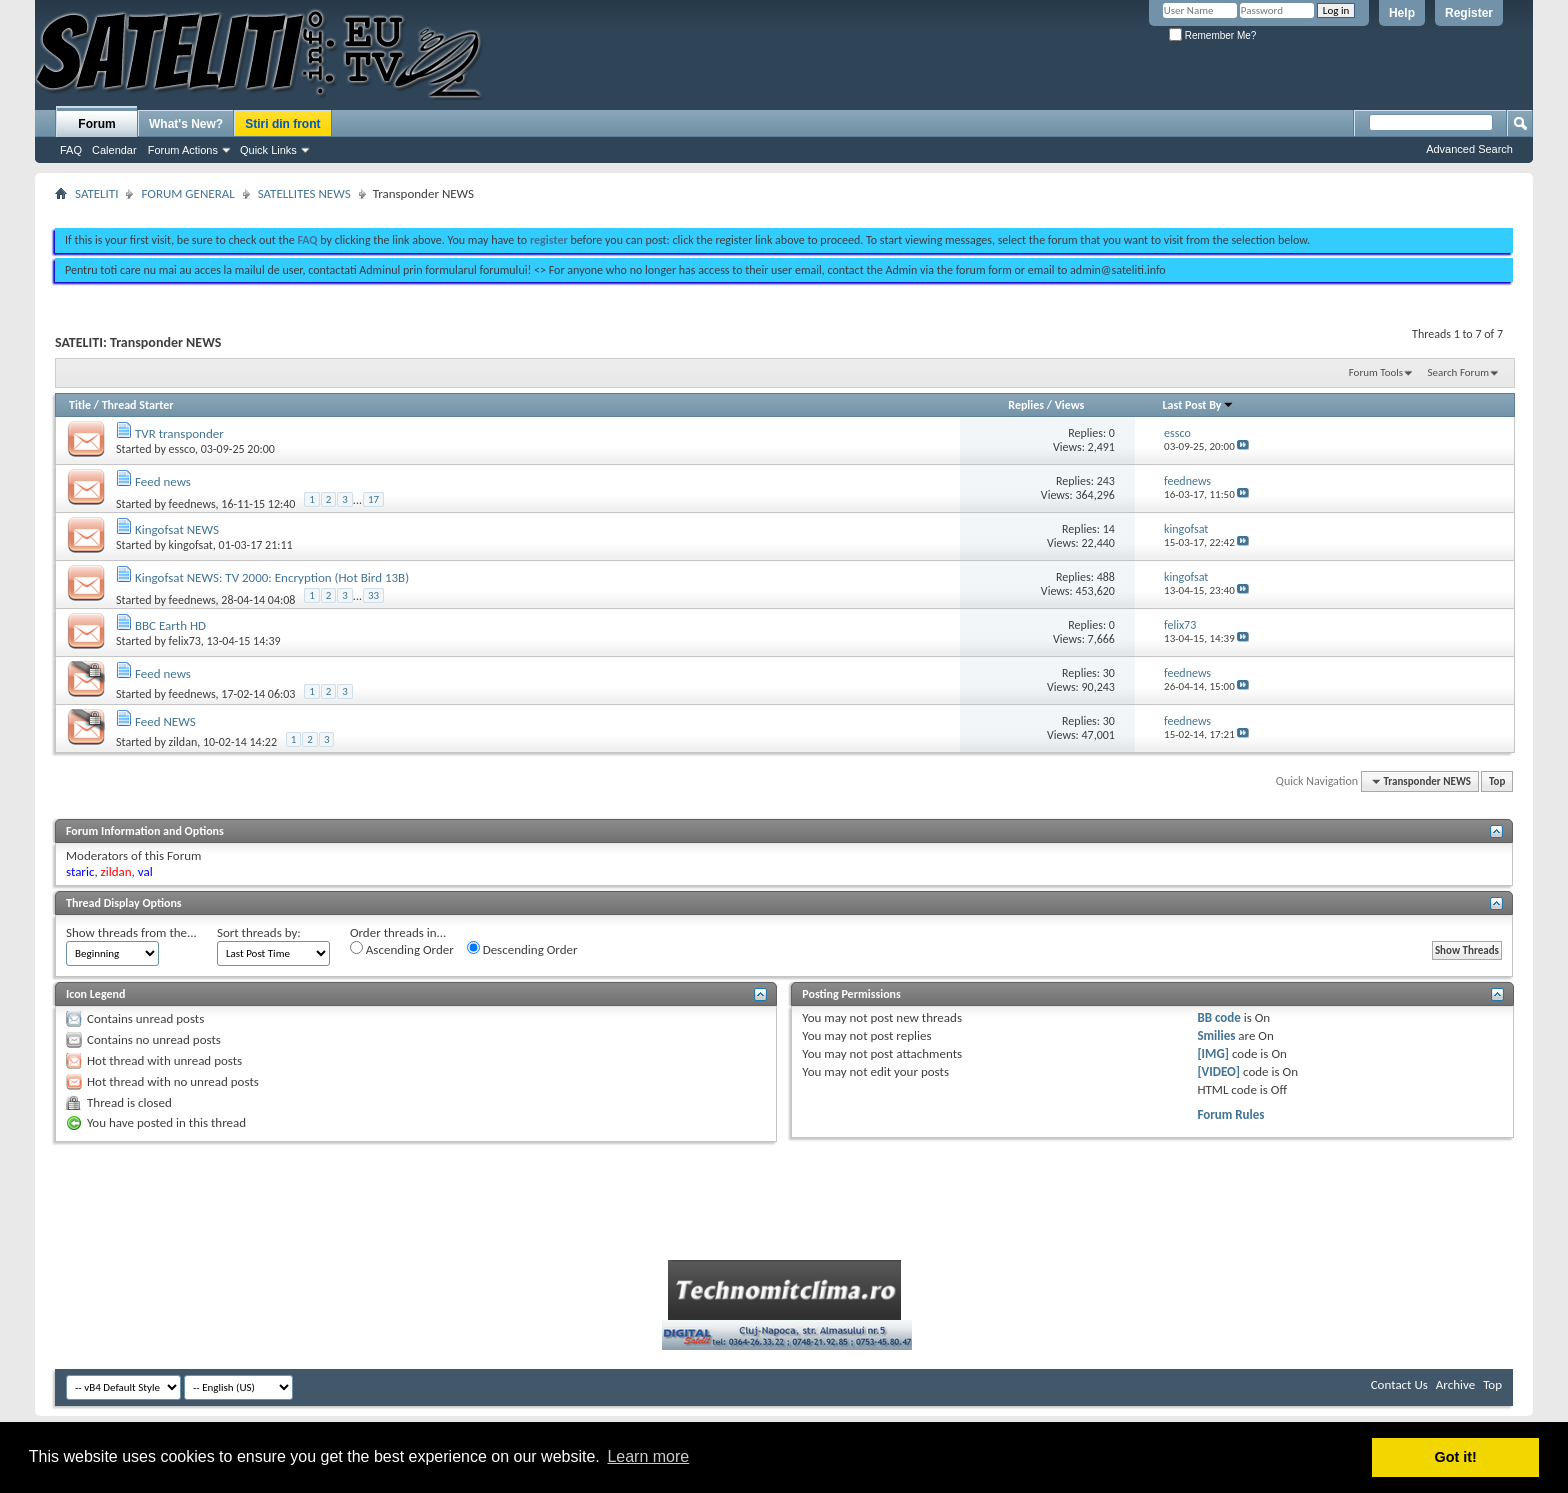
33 (373, 595)
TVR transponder (179, 433)
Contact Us (1399, 1384)
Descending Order (522, 949)
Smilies (1216, 1035)
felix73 (185, 641)
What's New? (186, 124)
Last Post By (1198, 405)
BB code (1218, 1017)
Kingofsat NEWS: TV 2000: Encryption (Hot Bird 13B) (272, 577)
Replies (1026, 405)
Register (1469, 13)
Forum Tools (1376, 372)
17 (373, 499)
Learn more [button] (648, 1456)
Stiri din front (282, 124)
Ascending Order (402, 949)
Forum (96, 124)
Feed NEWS (165, 721)
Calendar (114, 150)
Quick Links (268, 150)
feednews (192, 504)
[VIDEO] (1218, 1071)
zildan (183, 742)
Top (1497, 781)
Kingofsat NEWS (177, 529)
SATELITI (96, 193)
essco (182, 449)
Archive (1455, 1384)
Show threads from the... (131, 932)
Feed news (163, 481)
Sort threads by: (259, 932)
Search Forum (1459, 372)
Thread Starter (138, 405)
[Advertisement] (784, 208)
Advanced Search (1469, 149)
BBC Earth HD (170, 625)
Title (80, 405)
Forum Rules (1230, 1114)
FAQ (71, 150)
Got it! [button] (1456, 1457)
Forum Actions (183, 150)
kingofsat (191, 545)
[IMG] (1213, 1053)
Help (1402, 13)
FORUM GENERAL (187, 193)
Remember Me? (1212, 35)
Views (1070, 405)
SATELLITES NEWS (304, 193)
